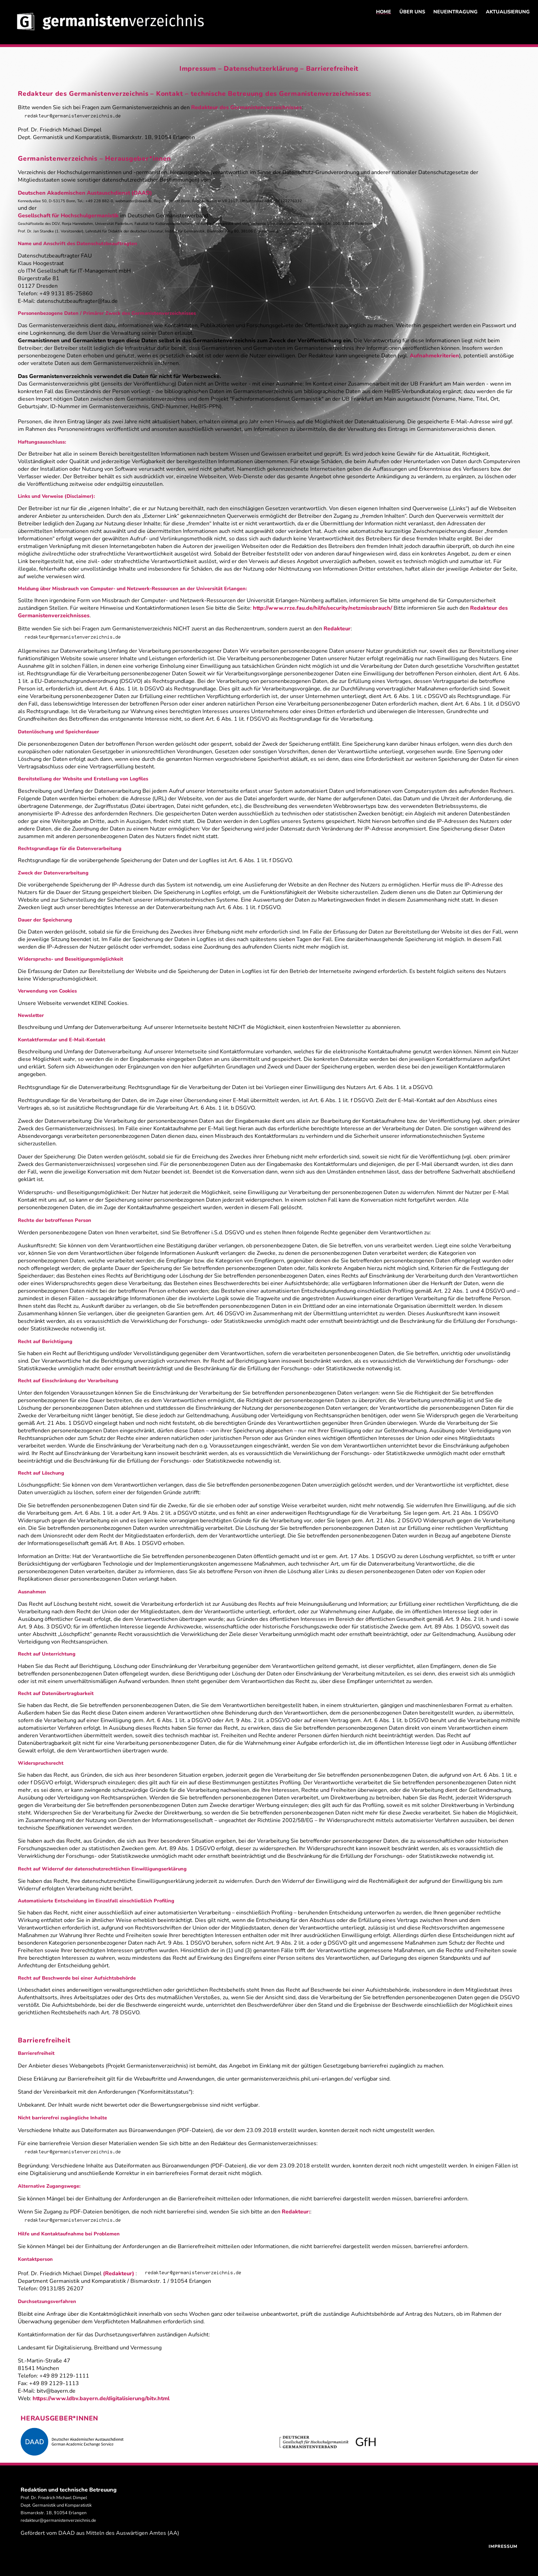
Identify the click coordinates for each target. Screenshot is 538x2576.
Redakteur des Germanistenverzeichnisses (246, 107)
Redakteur (337, 628)
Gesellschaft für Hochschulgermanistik (68, 215)
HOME (383, 11)
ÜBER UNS (412, 11)
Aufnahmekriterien (434, 355)
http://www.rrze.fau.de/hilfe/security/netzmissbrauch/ (323, 608)
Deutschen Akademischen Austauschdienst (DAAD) (85, 193)
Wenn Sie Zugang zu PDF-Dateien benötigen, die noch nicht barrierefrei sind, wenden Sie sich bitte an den (150, 2212)
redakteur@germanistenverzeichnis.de (58, 2520)
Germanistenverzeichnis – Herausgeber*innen (94, 158)
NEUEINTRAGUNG (455, 11)
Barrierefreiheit (332, 68)
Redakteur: (296, 2212)
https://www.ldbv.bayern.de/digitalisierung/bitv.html (101, 2398)
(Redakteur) (119, 2273)
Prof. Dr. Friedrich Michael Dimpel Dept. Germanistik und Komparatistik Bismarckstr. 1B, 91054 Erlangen (56, 2505)
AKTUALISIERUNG (508, 11)
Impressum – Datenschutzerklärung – (242, 68)
